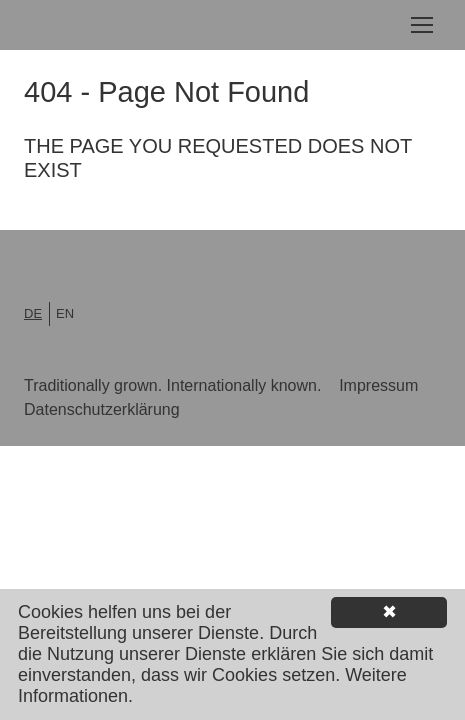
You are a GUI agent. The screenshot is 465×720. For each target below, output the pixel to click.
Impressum (378, 385)
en (65, 313)
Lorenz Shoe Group (116, 25)
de (33, 313)
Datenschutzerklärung (102, 409)
